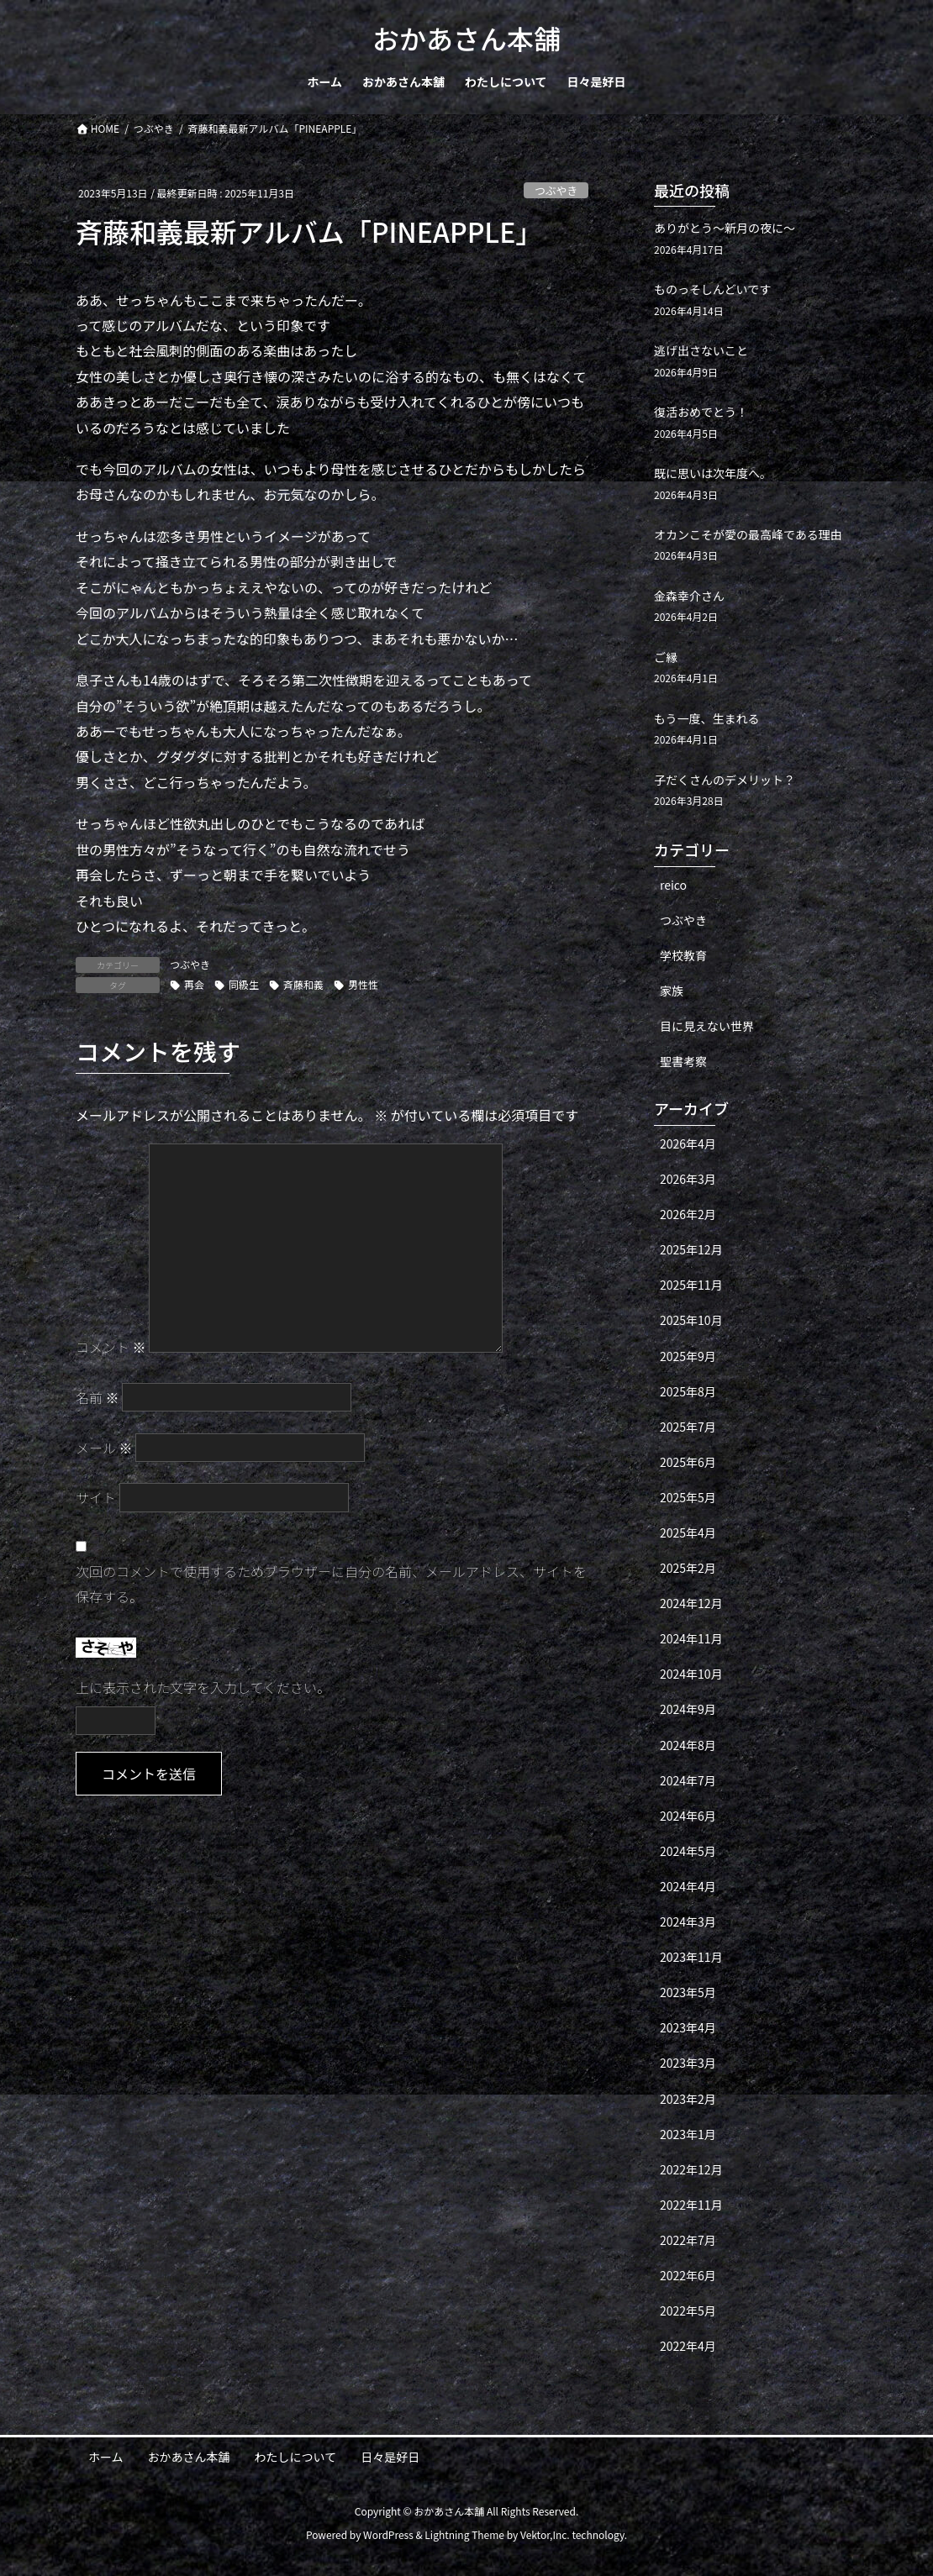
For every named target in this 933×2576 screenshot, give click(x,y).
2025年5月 (688, 1497)
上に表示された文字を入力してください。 (203, 1687)
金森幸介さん (689, 595)
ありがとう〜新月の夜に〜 (724, 227)
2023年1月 (688, 2134)
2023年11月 (691, 1956)
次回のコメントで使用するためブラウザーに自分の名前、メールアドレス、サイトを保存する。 (331, 1583)
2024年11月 (691, 1638)
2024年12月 (691, 1603)
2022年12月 (691, 2169)
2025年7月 (688, 1426)
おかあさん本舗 (189, 2456)
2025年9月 (688, 1356)
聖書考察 (683, 1061)
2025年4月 (688, 1532)
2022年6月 (688, 2275)
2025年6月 (688, 1462)
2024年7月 (688, 1780)
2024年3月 (688, 1921)
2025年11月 (691, 1284)
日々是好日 (390, 2456)
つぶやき (556, 190)
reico (673, 884)
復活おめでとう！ (701, 411)
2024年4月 (688, 1886)
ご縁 (665, 657)
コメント (111, 1347)
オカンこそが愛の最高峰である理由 (748, 534)
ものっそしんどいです (712, 289)
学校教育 (683, 955)
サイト (96, 1497)
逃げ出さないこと (701, 350)
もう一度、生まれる (707, 718)
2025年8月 (688, 1391)
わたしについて (296, 2456)
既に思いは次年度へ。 (713, 473)
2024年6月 (688, 1815)
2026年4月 (688, 1143)
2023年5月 (688, 1992)
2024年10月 (691, 1673)
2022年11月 (691, 2204)
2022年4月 (688, 2345)
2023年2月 (688, 2098)
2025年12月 (691, 1249)
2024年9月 (688, 1709)
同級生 (244, 984)
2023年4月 (688, 2027)
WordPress (388, 2534)
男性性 (363, 984)
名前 (97, 1397)
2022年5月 (688, 2310)
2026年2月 (688, 1214)
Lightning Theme (464, 2534)
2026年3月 (688, 1178)
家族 (671, 990)
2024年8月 (688, 1745)
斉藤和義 (303, 984)
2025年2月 (688, 1567)
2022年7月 (688, 2240)
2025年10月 (691, 1320)
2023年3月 (688, 2062)
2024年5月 (688, 1851)
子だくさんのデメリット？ (724, 779)
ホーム (106, 2456)
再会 (194, 984)
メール (104, 1448)
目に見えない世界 (707, 1025)
